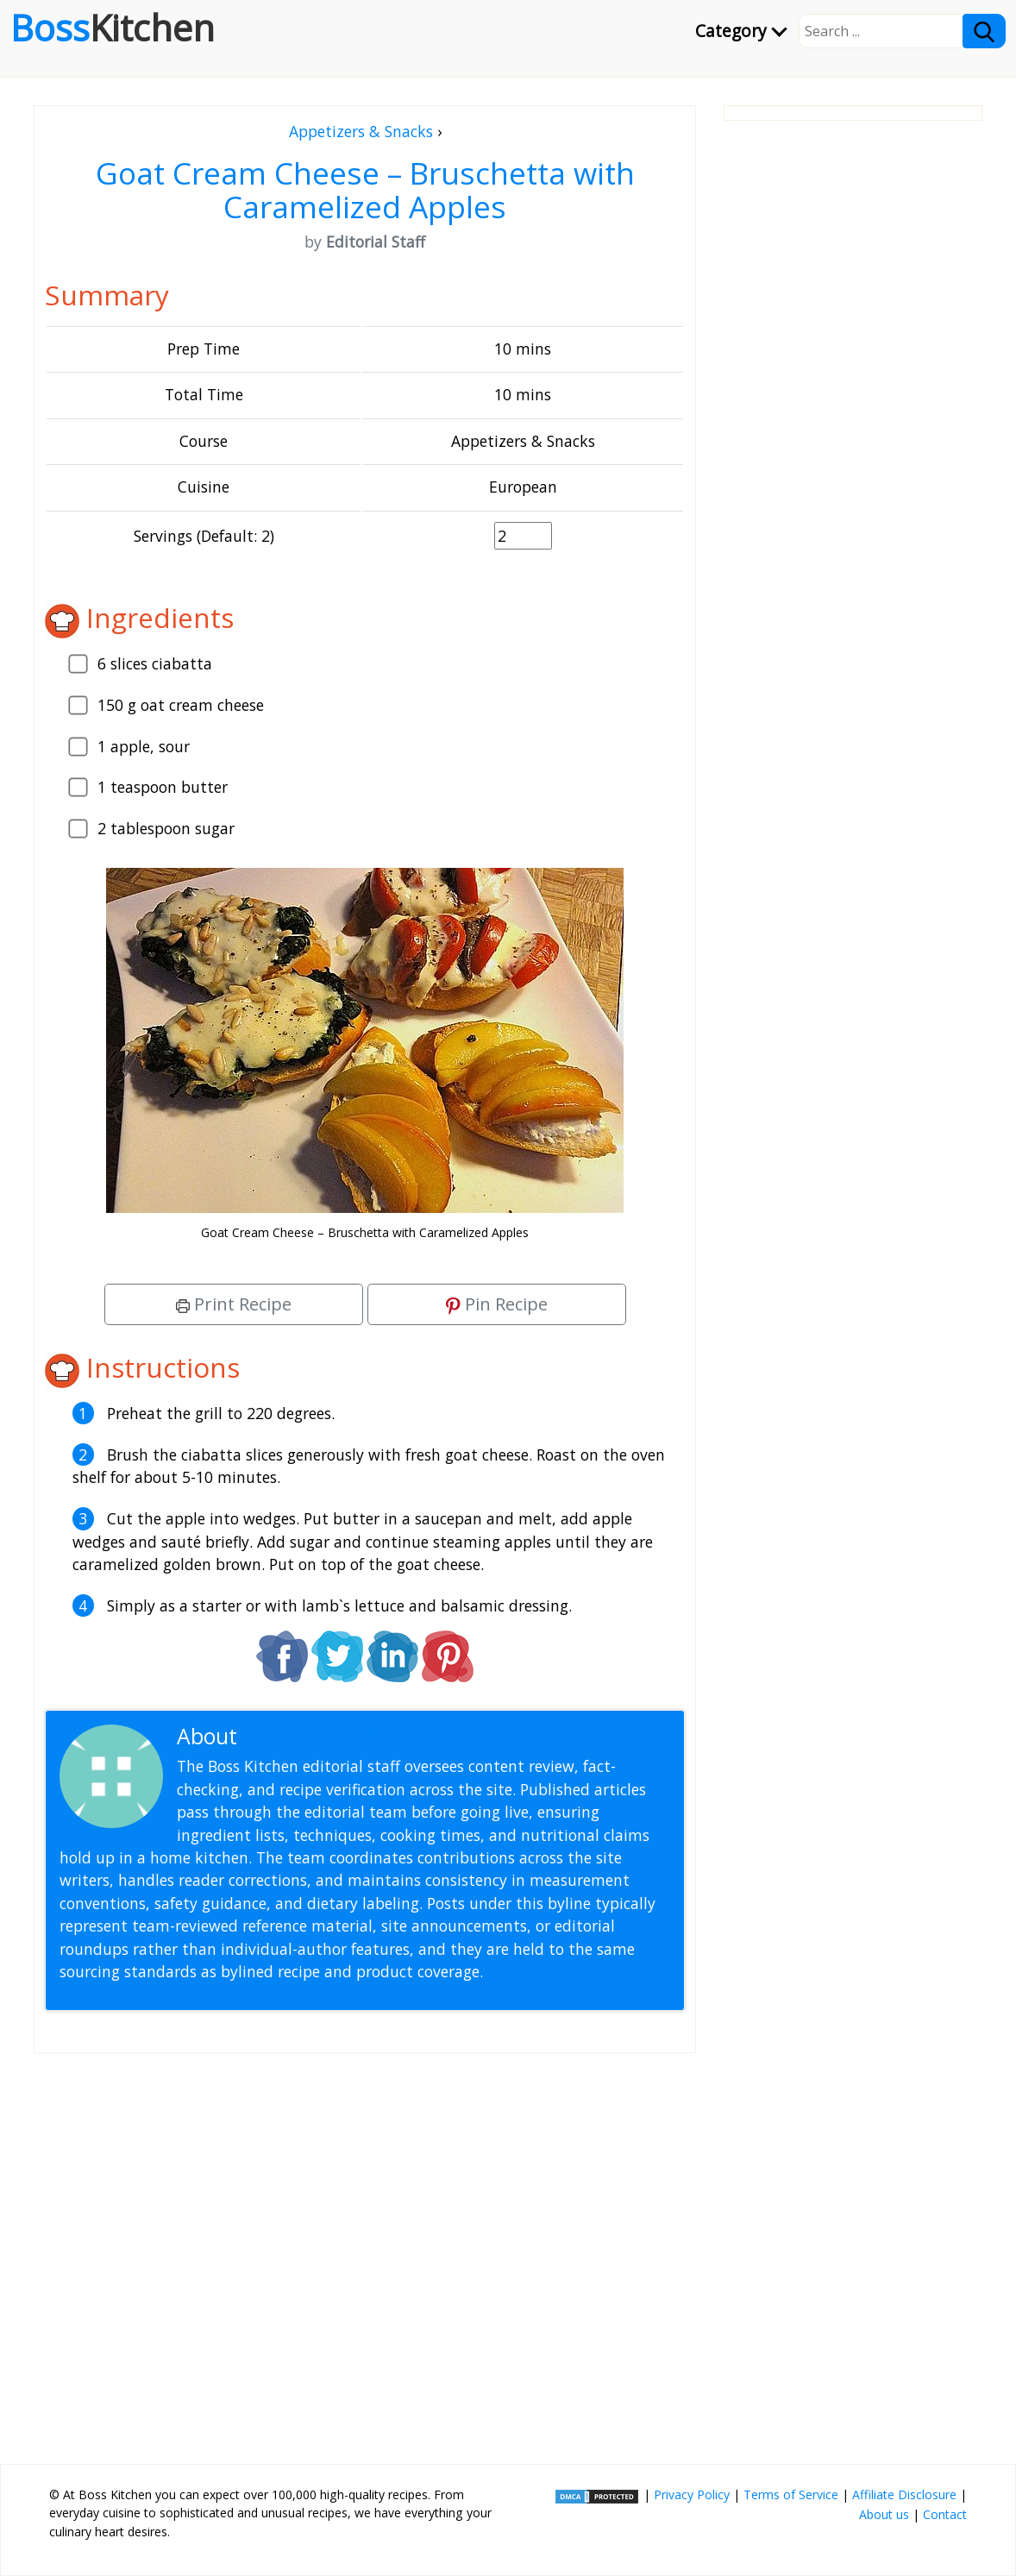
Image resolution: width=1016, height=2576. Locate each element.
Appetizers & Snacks (361, 131)
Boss (112, 27)
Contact (945, 2514)
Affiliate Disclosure (904, 2494)
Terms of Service (790, 2494)
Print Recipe (234, 1304)
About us (884, 2514)
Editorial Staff (309, 1736)
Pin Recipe (497, 1304)
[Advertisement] (365, 2251)
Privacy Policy (692, 2494)
